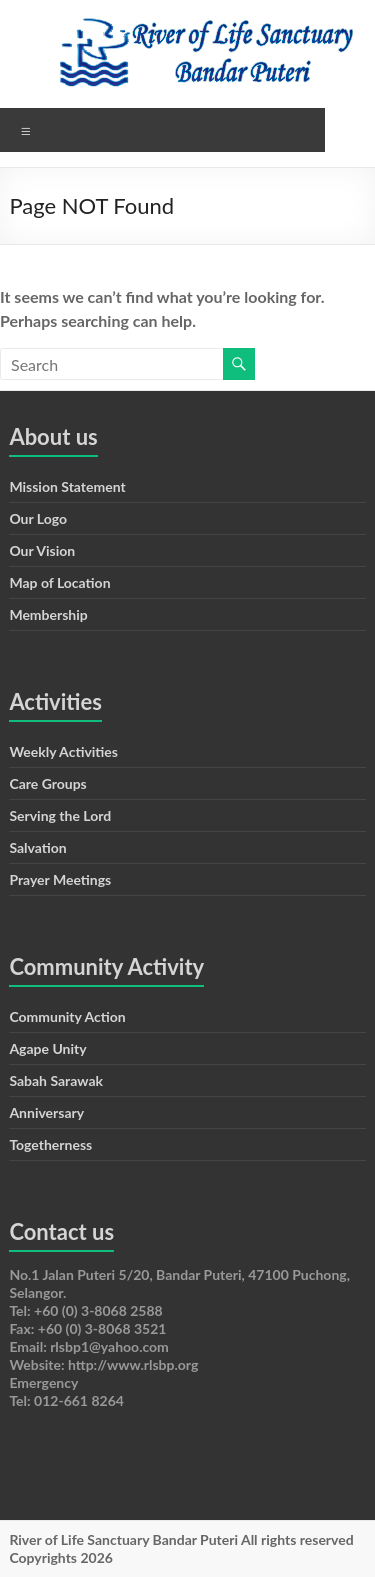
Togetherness (50, 1144)
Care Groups (47, 783)
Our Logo (38, 518)
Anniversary (46, 1112)
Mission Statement (67, 486)
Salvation (37, 847)
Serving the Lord (60, 815)
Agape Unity (47, 1048)
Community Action (67, 1016)
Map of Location (59, 582)
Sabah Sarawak (56, 1080)
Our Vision (42, 550)
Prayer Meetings (60, 879)
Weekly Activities (63, 751)
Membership (48, 614)
